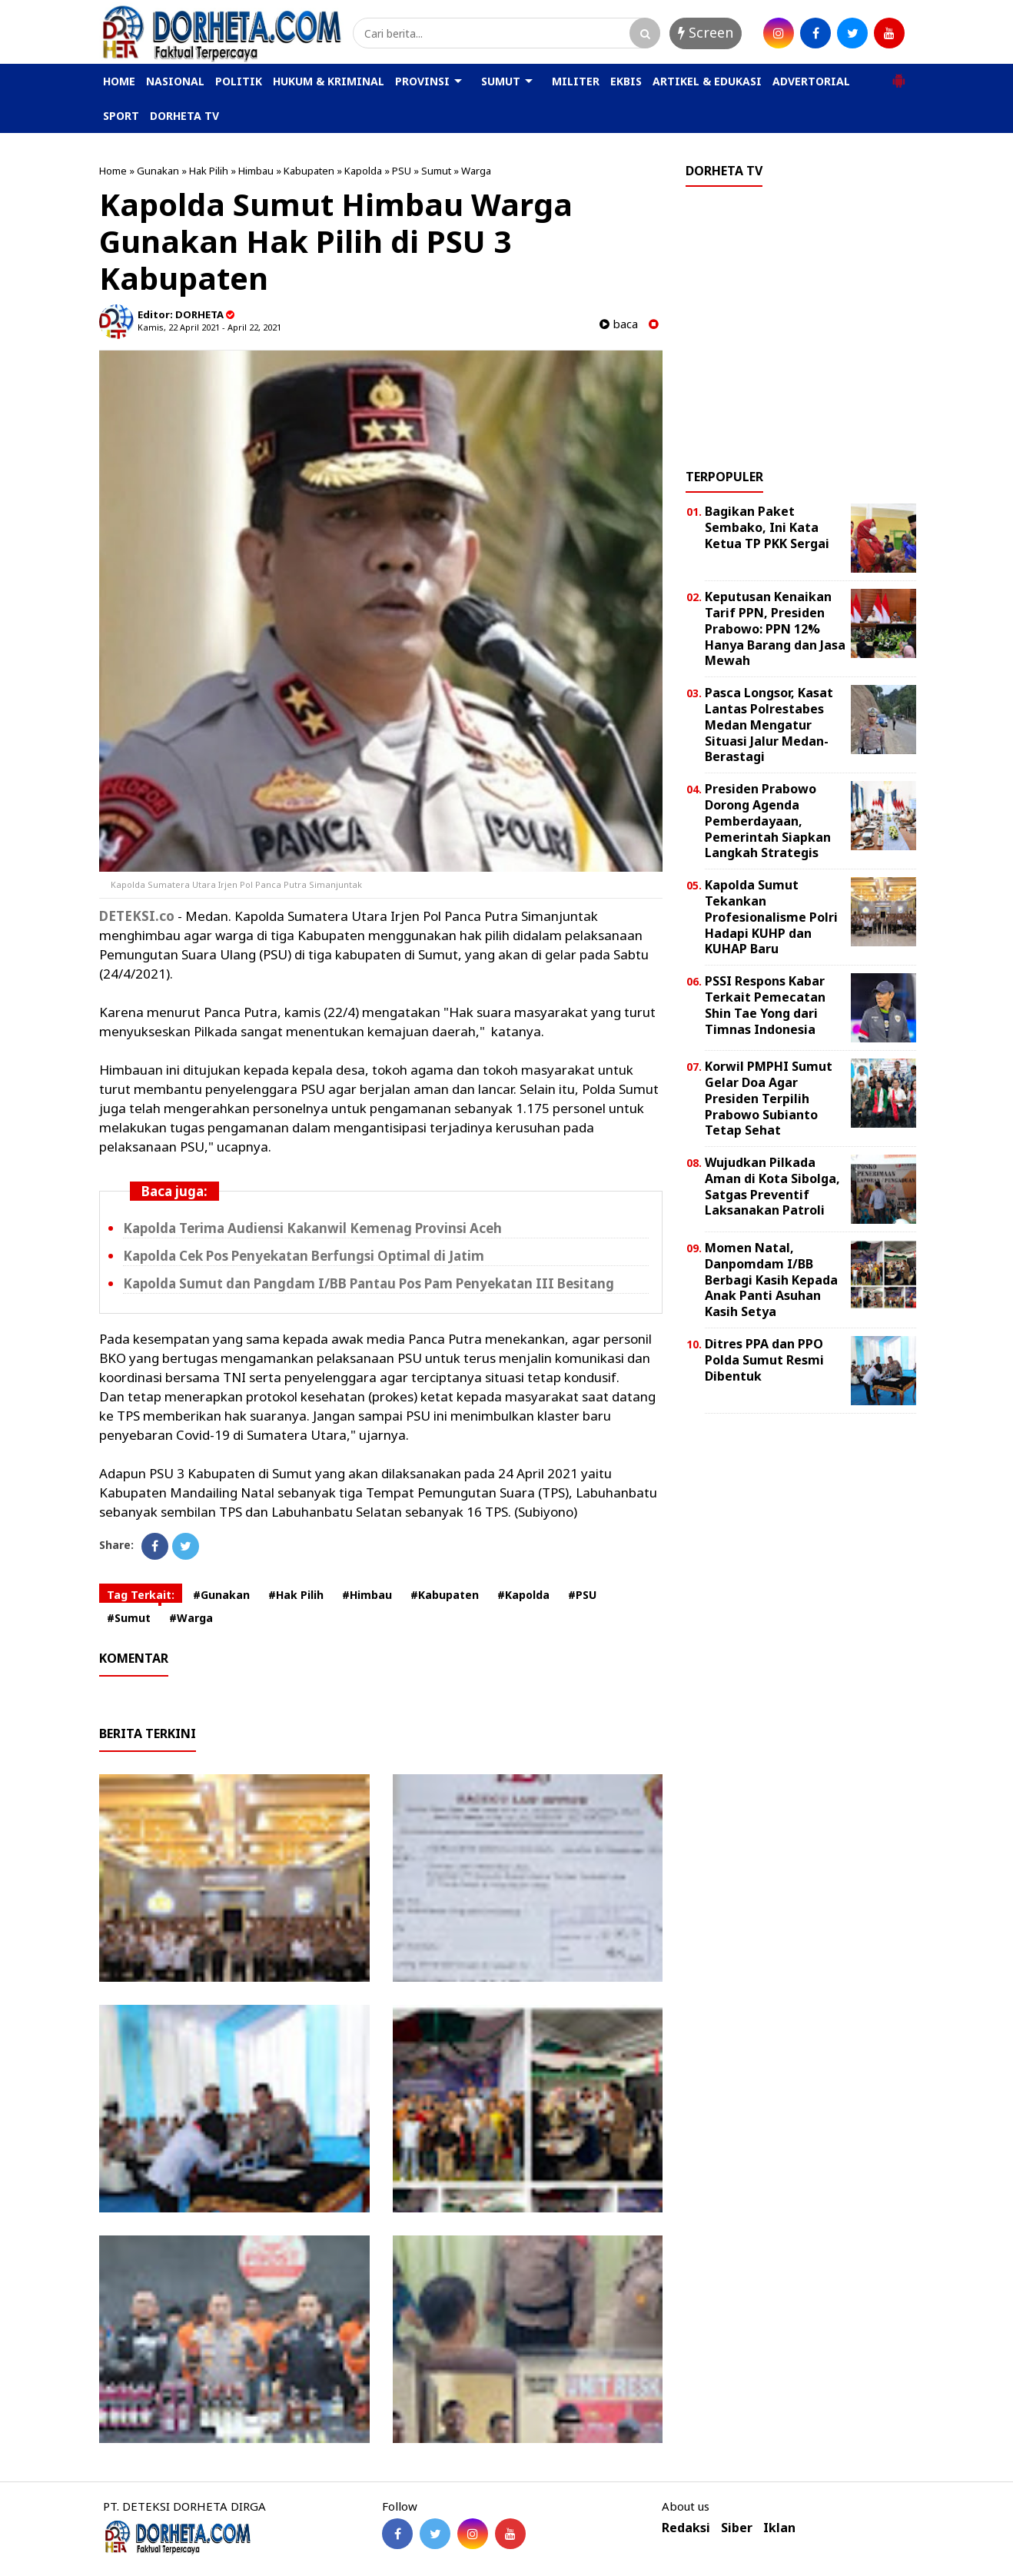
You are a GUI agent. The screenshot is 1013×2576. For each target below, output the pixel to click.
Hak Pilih (208, 171)
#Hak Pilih (296, 1594)
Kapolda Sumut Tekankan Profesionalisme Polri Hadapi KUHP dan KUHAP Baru (771, 916)
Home (113, 171)
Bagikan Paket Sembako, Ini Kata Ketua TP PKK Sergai (767, 527)
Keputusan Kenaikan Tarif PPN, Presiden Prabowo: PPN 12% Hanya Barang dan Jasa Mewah (775, 628)
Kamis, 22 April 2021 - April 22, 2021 (209, 327)
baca (618, 324)
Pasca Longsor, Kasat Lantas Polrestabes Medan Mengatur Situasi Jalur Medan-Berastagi (769, 724)
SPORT (121, 115)
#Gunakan (221, 1594)
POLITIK (238, 81)
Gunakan (158, 171)
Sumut (436, 171)
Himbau (256, 171)
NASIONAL (175, 81)
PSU (401, 171)
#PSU (582, 1594)
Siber (736, 2528)
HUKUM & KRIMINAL (328, 81)
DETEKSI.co (136, 916)
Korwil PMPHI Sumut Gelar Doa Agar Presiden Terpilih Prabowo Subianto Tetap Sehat (768, 1098)
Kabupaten (309, 171)
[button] (898, 74)
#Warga (191, 1617)
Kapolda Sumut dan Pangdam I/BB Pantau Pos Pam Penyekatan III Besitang (368, 1283)
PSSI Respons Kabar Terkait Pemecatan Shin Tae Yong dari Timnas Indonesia (765, 1004)
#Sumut (129, 1617)
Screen (705, 32)
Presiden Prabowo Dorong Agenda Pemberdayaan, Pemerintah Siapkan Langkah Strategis (768, 820)
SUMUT (500, 81)
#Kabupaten (444, 1594)
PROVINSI (422, 81)
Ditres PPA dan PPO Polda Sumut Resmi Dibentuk (764, 1359)
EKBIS (626, 81)
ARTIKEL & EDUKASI (707, 81)
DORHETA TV (184, 115)
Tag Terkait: (140, 1594)
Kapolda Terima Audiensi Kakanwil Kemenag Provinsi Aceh (312, 1228)
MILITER (575, 81)
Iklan (779, 2528)
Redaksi (686, 2528)
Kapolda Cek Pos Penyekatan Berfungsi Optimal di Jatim (303, 1256)
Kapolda (363, 171)
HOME (119, 81)
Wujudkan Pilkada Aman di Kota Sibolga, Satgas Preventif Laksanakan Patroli (772, 1186)
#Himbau (367, 1594)
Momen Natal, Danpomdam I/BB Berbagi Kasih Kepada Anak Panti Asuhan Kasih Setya (771, 1279)
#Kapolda (523, 1594)
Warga (476, 171)
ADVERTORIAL (811, 81)
